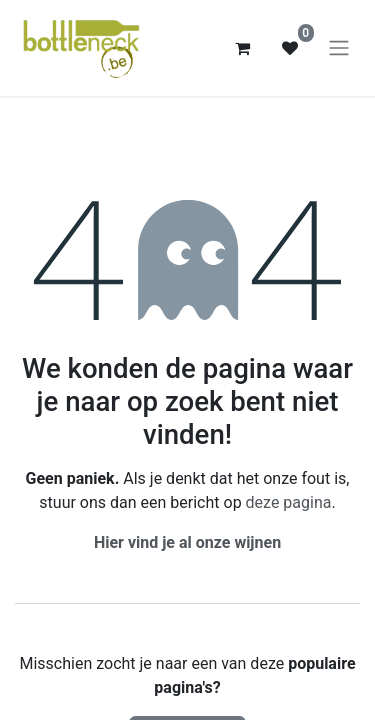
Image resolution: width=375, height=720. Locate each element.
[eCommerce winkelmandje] (242, 48)
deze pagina (289, 502)
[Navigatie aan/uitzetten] (339, 48)
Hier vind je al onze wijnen (187, 542)
